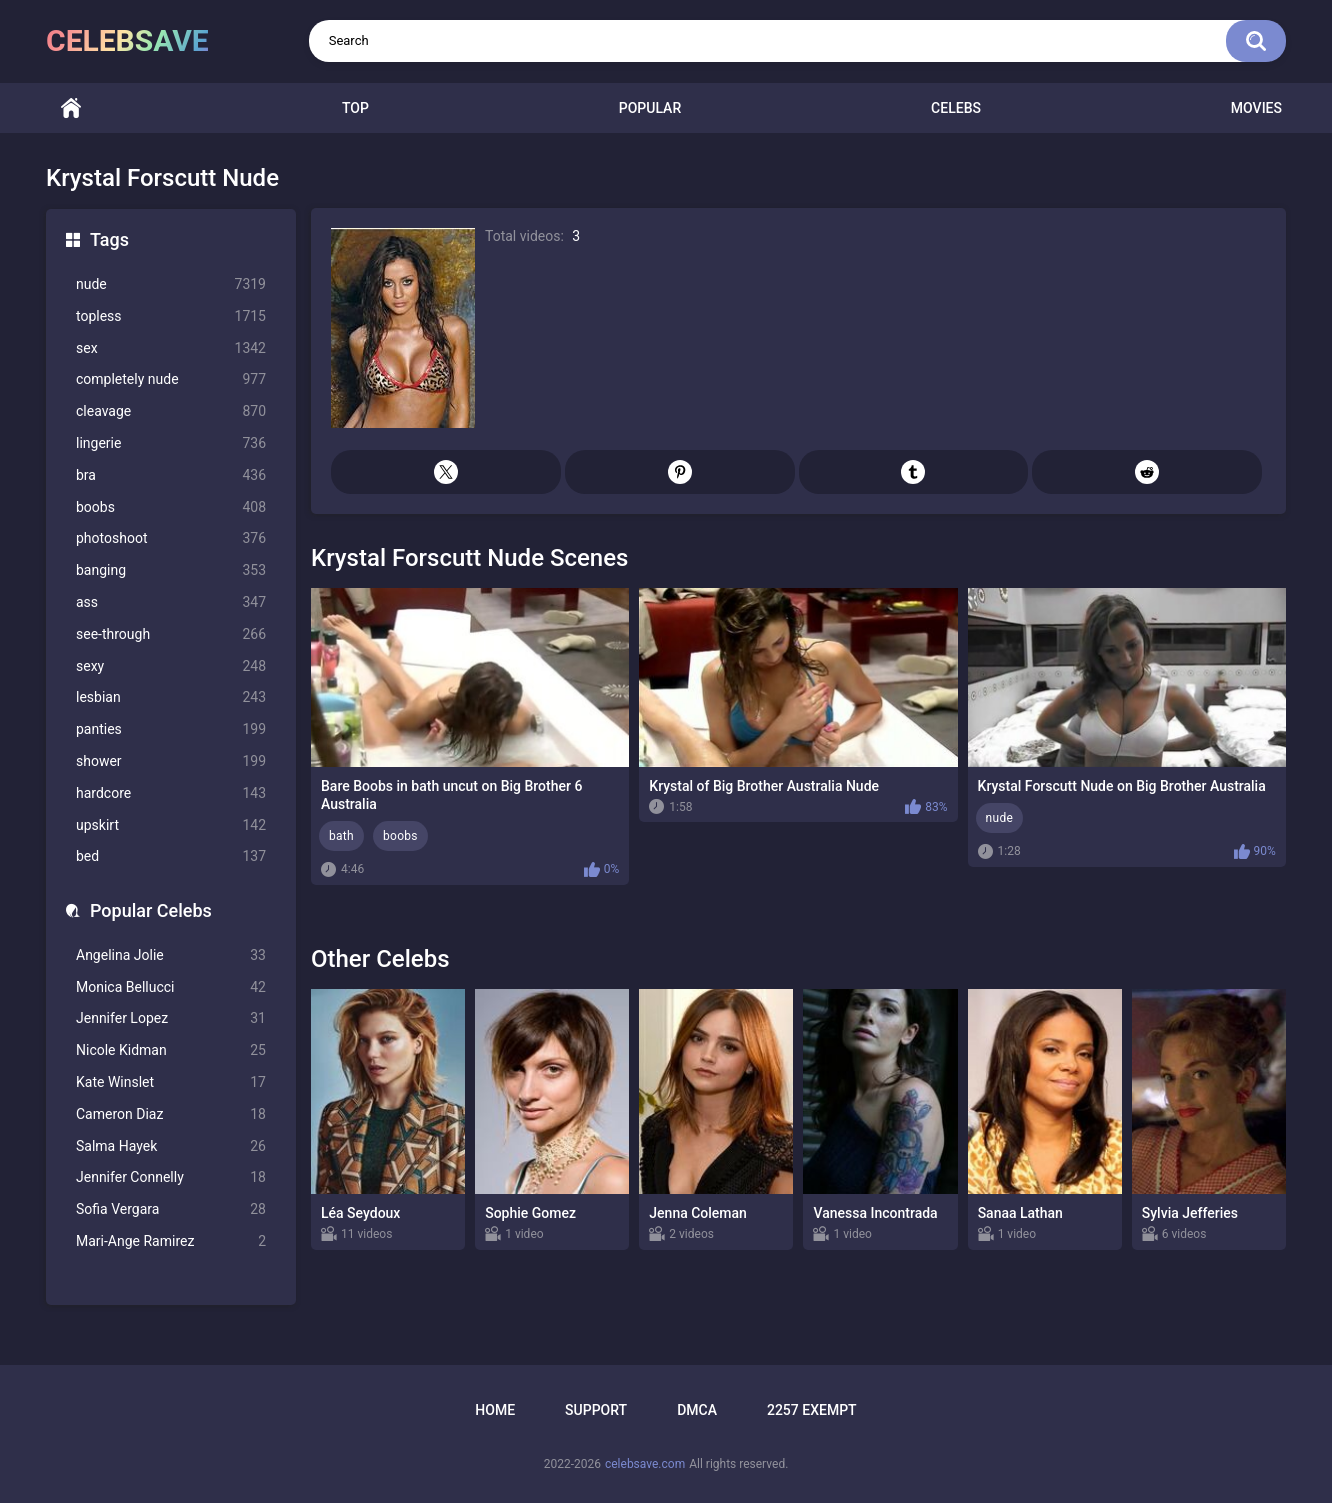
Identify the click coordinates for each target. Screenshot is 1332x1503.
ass (171, 602)
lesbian (171, 697)
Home (71, 108)
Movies (1256, 108)
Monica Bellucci (171, 987)
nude (171, 284)
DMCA (697, 1410)
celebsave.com (645, 1464)
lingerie (171, 443)
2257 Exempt (812, 1410)
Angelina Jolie (171, 955)
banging (171, 570)
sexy (171, 666)
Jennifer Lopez (171, 1018)
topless (171, 316)
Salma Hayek (171, 1146)
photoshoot (171, 538)
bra (171, 475)
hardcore (171, 793)
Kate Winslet (171, 1082)
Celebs (956, 108)
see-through (171, 634)
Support (596, 1410)
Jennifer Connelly (171, 1177)
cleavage (171, 411)
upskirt (171, 825)
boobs (171, 507)
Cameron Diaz (171, 1114)
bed (171, 856)
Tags (109, 239)
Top (355, 108)
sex (171, 348)
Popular (650, 108)
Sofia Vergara (171, 1209)
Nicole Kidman (171, 1050)
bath (341, 836)
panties (171, 729)
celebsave (127, 40)
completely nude (171, 379)
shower (171, 761)
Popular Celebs (151, 910)
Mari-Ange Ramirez (171, 1241)
